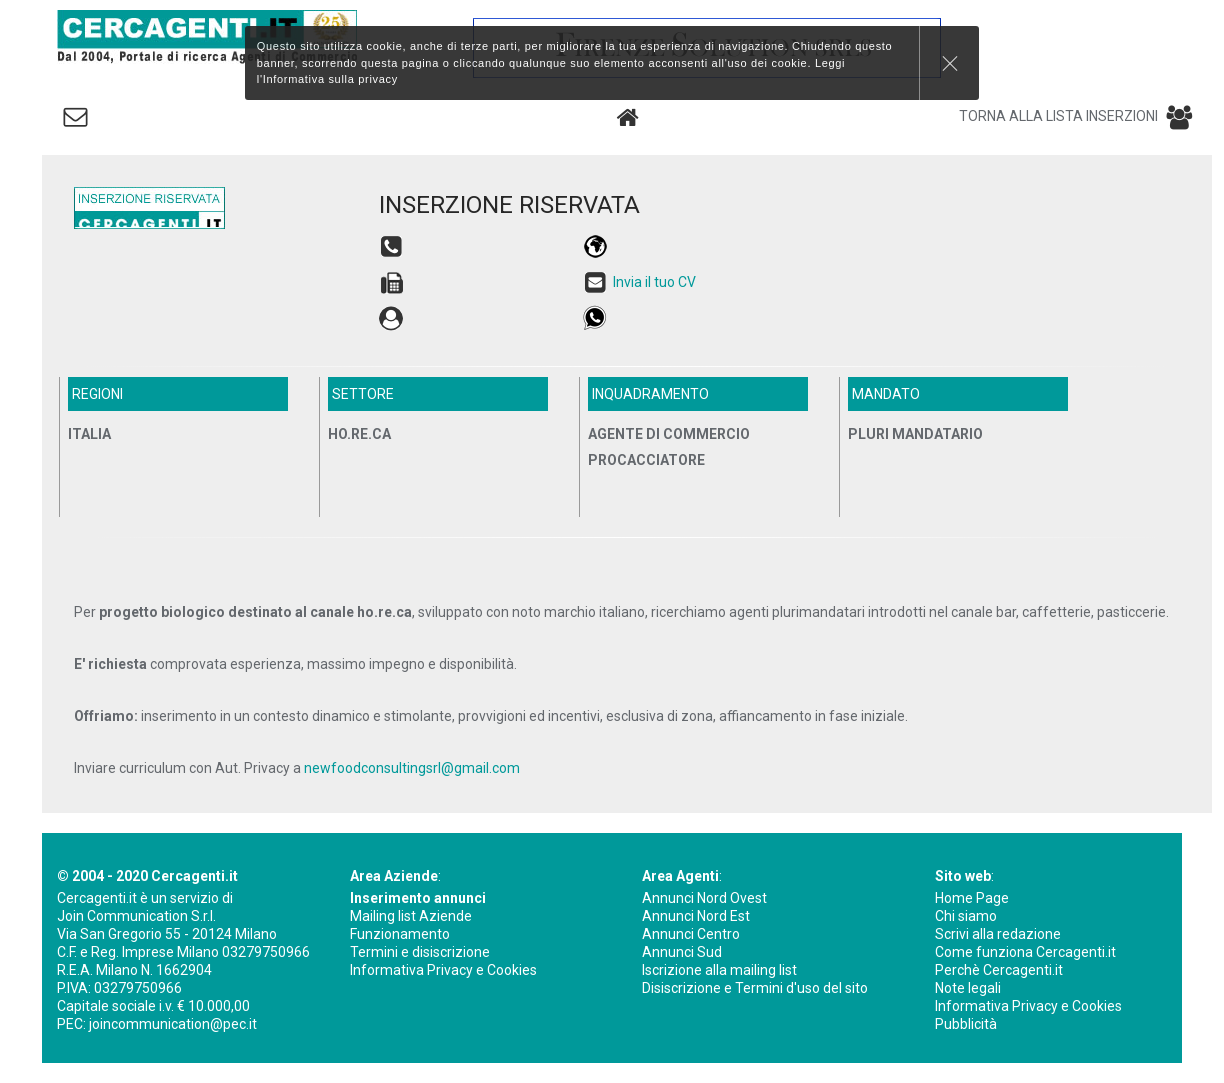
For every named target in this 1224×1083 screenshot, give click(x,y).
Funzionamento (400, 934)
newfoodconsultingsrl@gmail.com (412, 768)
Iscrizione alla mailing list (719, 970)
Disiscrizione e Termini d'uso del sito (755, 988)
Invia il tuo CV (654, 282)
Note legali (968, 988)
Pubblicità (966, 1024)
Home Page (972, 898)
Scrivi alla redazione (998, 934)
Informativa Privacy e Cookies (443, 970)
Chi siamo (966, 916)
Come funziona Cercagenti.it (1025, 952)
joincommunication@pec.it (173, 1024)
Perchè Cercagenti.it (999, 970)
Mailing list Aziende (411, 916)
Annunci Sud (682, 952)
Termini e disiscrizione (420, 952)
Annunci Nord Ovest (704, 898)
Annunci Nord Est (696, 916)
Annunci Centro (691, 934)
